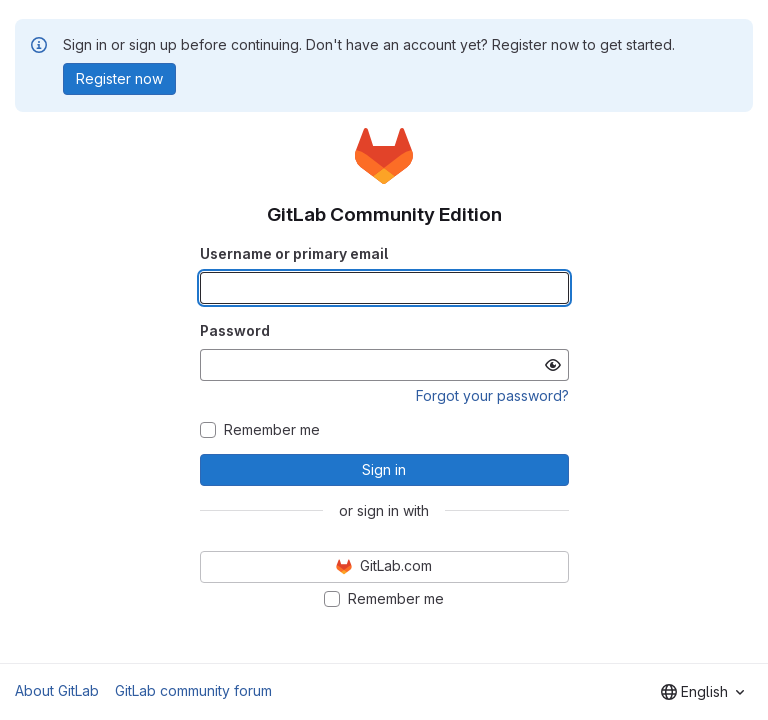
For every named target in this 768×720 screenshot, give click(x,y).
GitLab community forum (193, 690)
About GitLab (57, 690)
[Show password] (553, 365)
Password (235, 330)
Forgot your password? (492, 395)
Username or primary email (294, 253)
